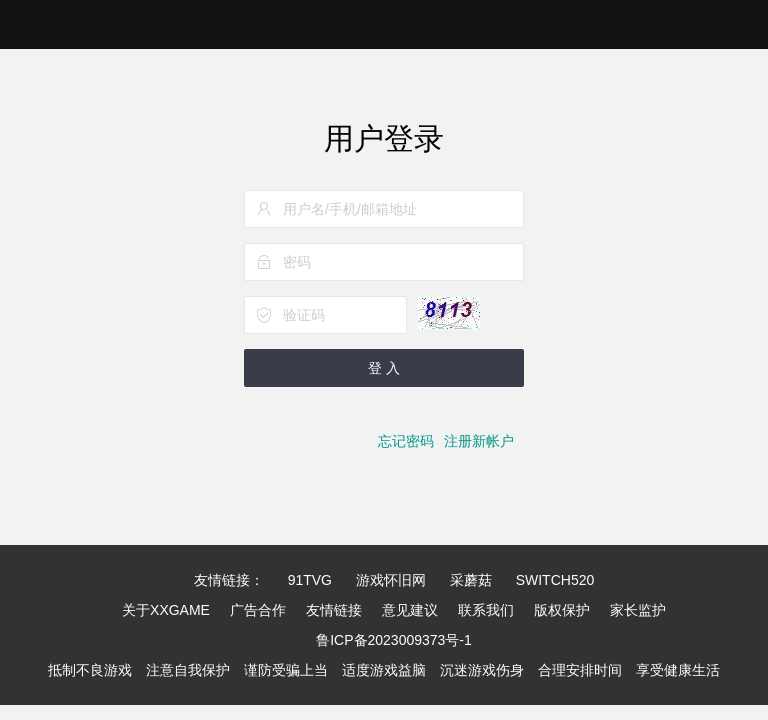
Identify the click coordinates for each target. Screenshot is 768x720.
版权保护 (562, 610)
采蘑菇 (471, 580)
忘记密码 (406, 441)
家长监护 (638, 610)
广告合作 (258, 610)
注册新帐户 (479, 441)
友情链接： (229, 580)
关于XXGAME (166, 610)
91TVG (310, 580)
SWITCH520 (555, 580)
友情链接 (334, 610)
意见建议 (410, 610)
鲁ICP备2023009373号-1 (394, 640)
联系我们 (486, 610)
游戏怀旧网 (391, 580)
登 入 (384, 368)
